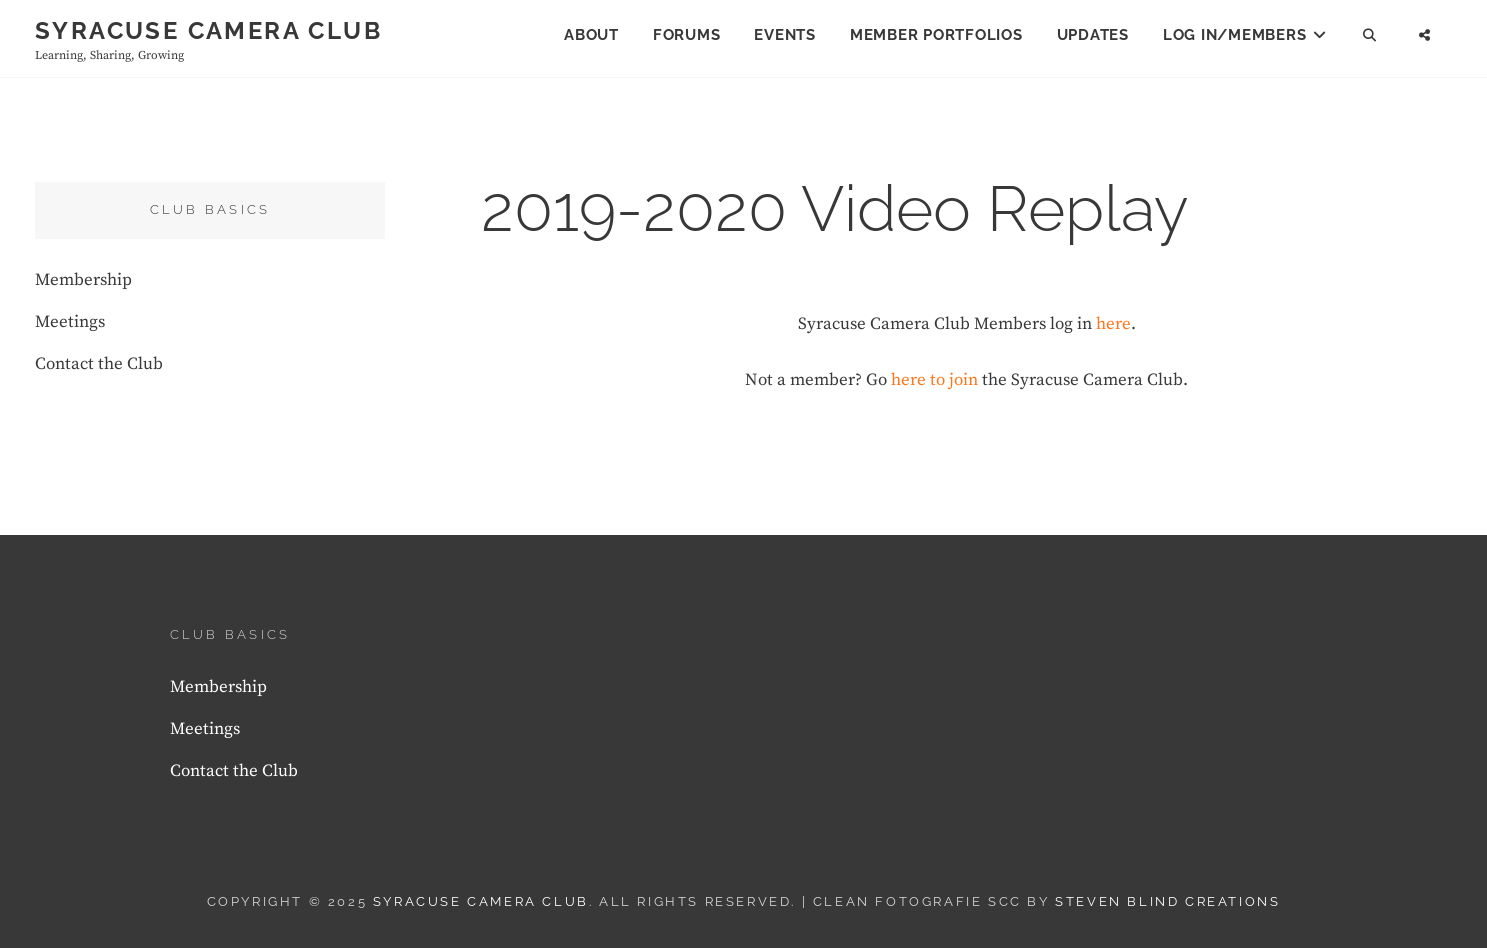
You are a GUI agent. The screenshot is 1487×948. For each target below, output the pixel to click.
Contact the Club (99, 364)
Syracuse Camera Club (208, 30)
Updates (1093, 35)
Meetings (70, 322)
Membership (83, 280)
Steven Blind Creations (1167, 901)
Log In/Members (1235, 35)
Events (785, 35)
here (1113, 324)
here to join (934, 380)
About (591, 35)
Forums (687, 35)
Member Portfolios (936, 35)
